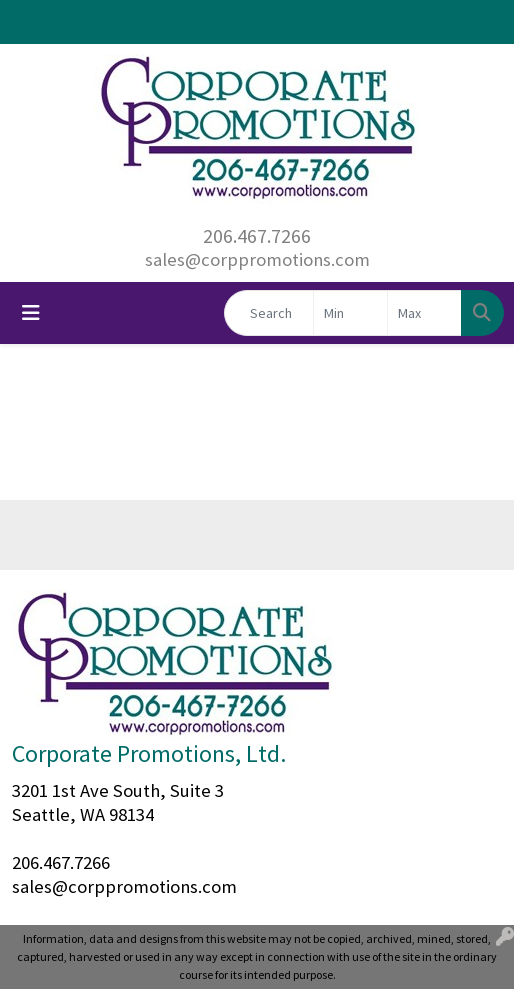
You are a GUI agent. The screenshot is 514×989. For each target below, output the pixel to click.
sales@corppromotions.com (257, 259)
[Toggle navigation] (31, 313)
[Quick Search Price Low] (350, 313)
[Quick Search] (269, 313)
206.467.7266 (257, 235)
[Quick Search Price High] (424, 313)
